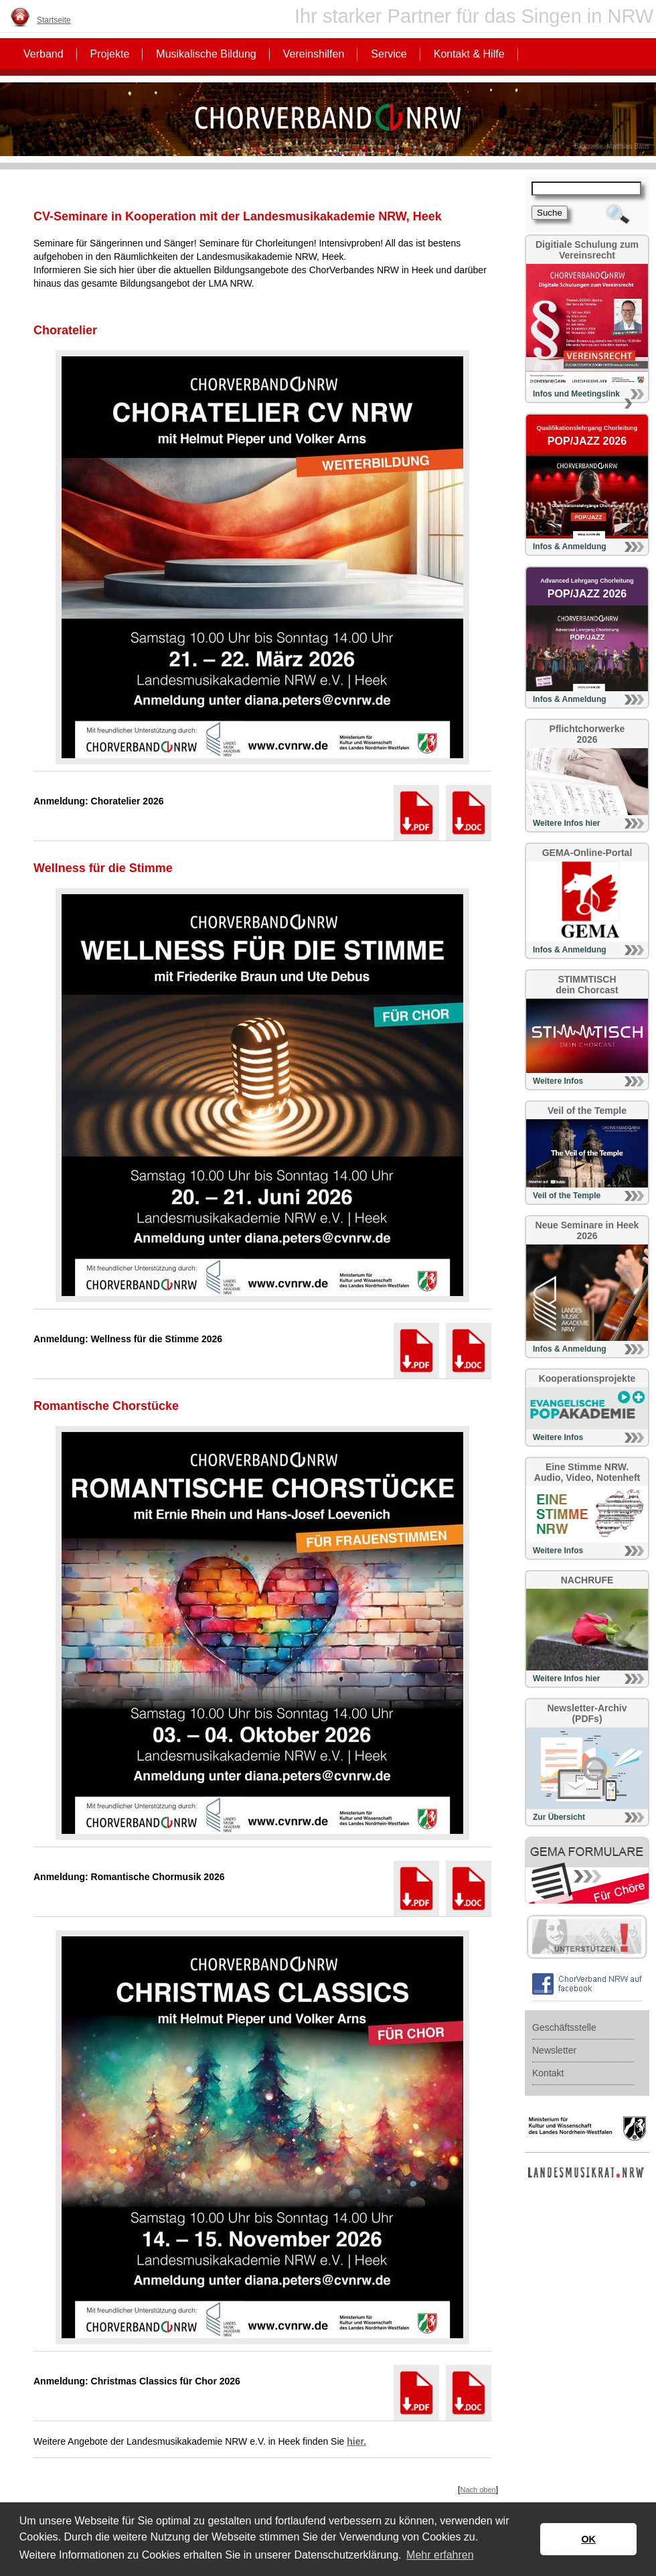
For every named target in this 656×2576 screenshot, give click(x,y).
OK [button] (588, 2539)
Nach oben (477, 2490)
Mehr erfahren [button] (440, 2555)
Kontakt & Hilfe (469, 54)
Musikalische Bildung (206, 54)
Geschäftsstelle (564, 2027)
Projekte (110, 54)
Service (388, 54)
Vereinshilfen (314, 54)
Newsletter (554, 2050)
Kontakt (548, 2073)
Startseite (54, 20)
